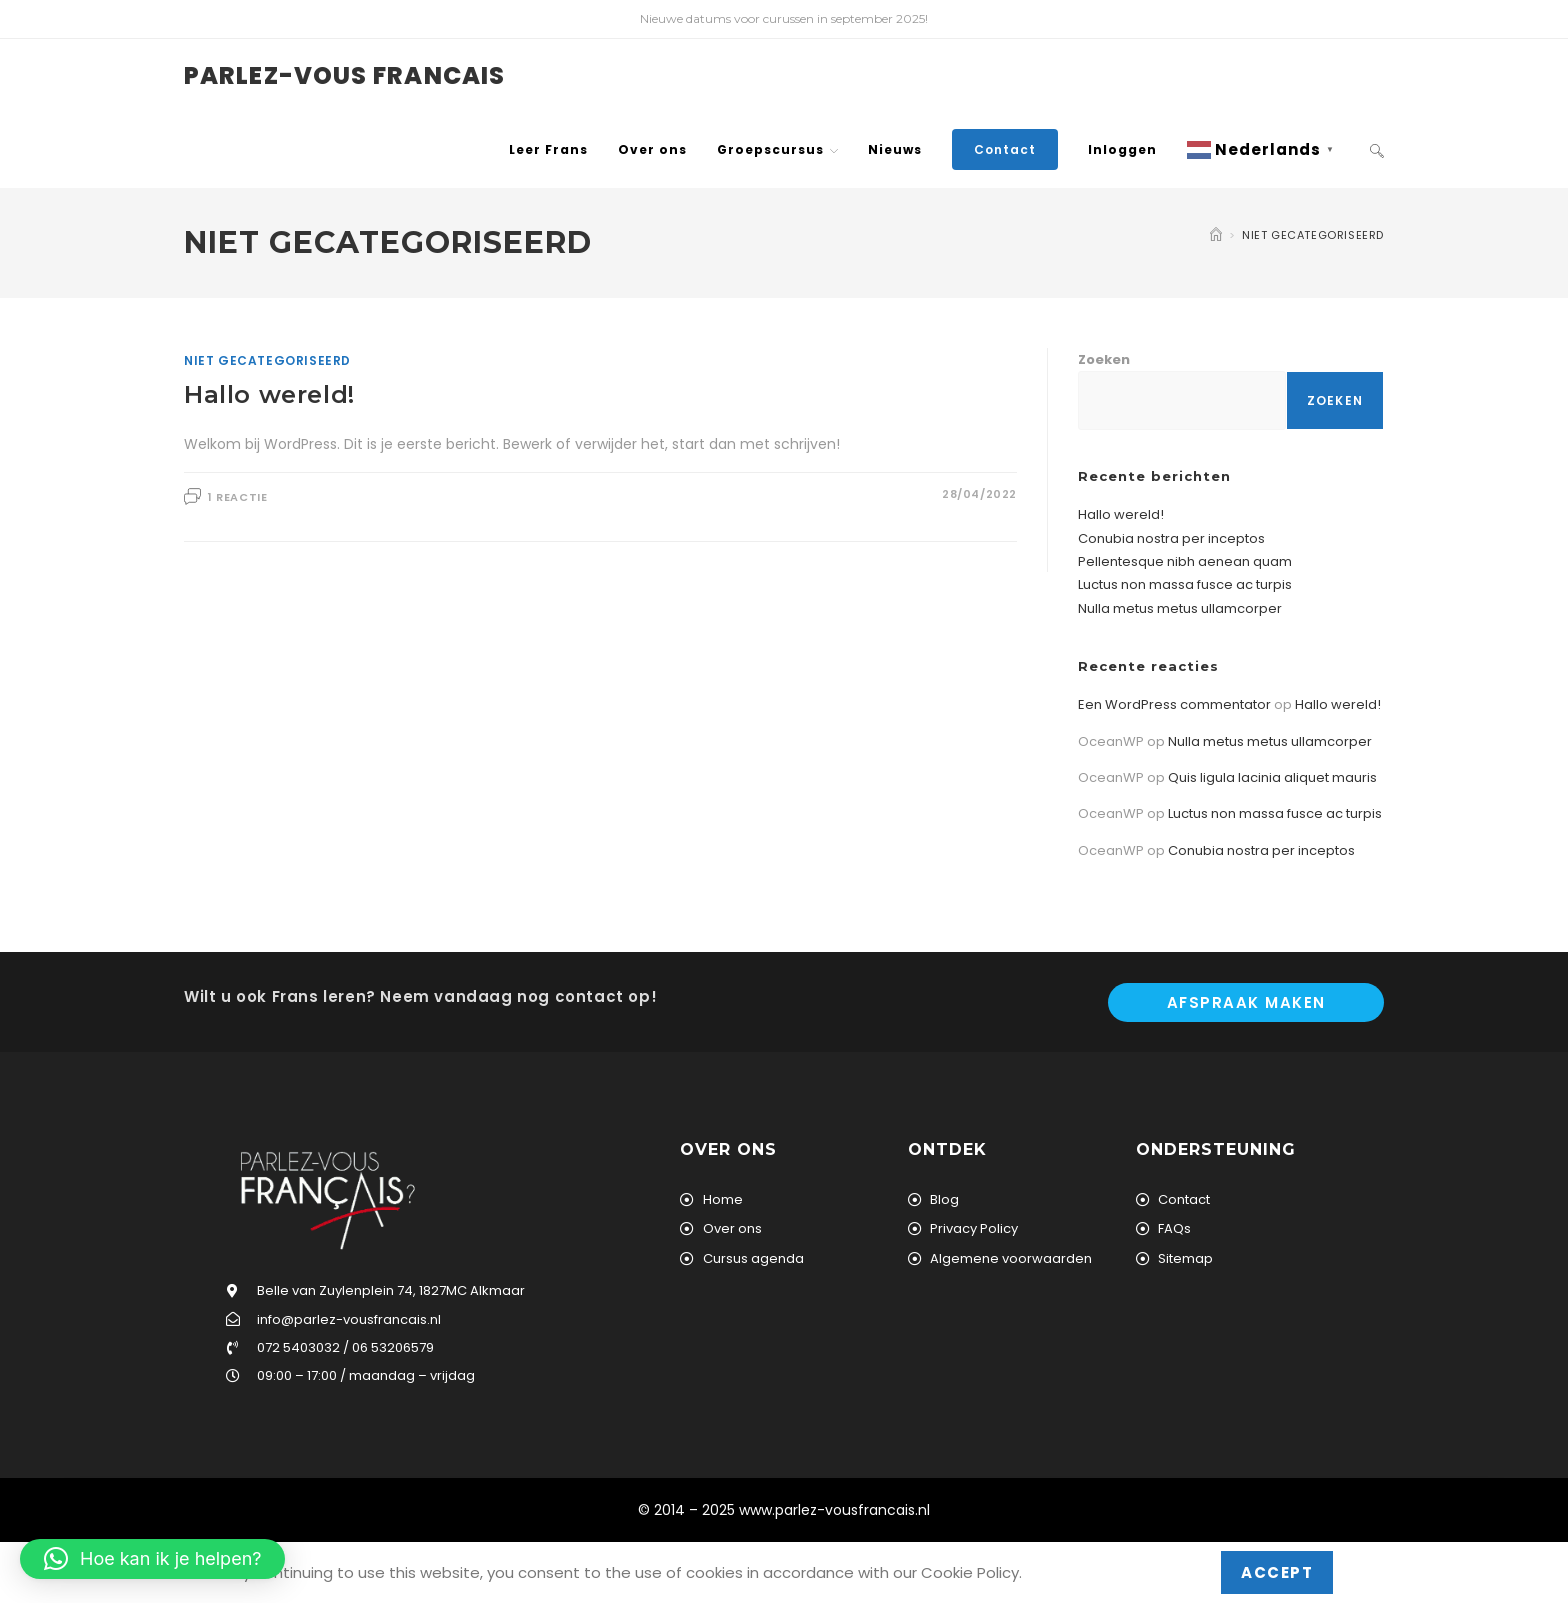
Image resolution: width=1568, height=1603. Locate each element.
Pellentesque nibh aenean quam (1185, 561)
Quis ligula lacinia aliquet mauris (1272, 777)
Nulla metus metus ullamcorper (1180, 608)
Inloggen (1122, 149)
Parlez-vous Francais (344, 75)
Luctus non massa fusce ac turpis (1185, 584)
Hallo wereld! (269, 394)
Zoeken (1104, 359)
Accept (1277, 1572)
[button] (152, 1559)
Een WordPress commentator (1174, 704)
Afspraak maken (1246, 1002)
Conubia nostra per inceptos (1171, 538)
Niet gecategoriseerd (1313, 235)
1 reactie (237, 497)
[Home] (1216, 235)
